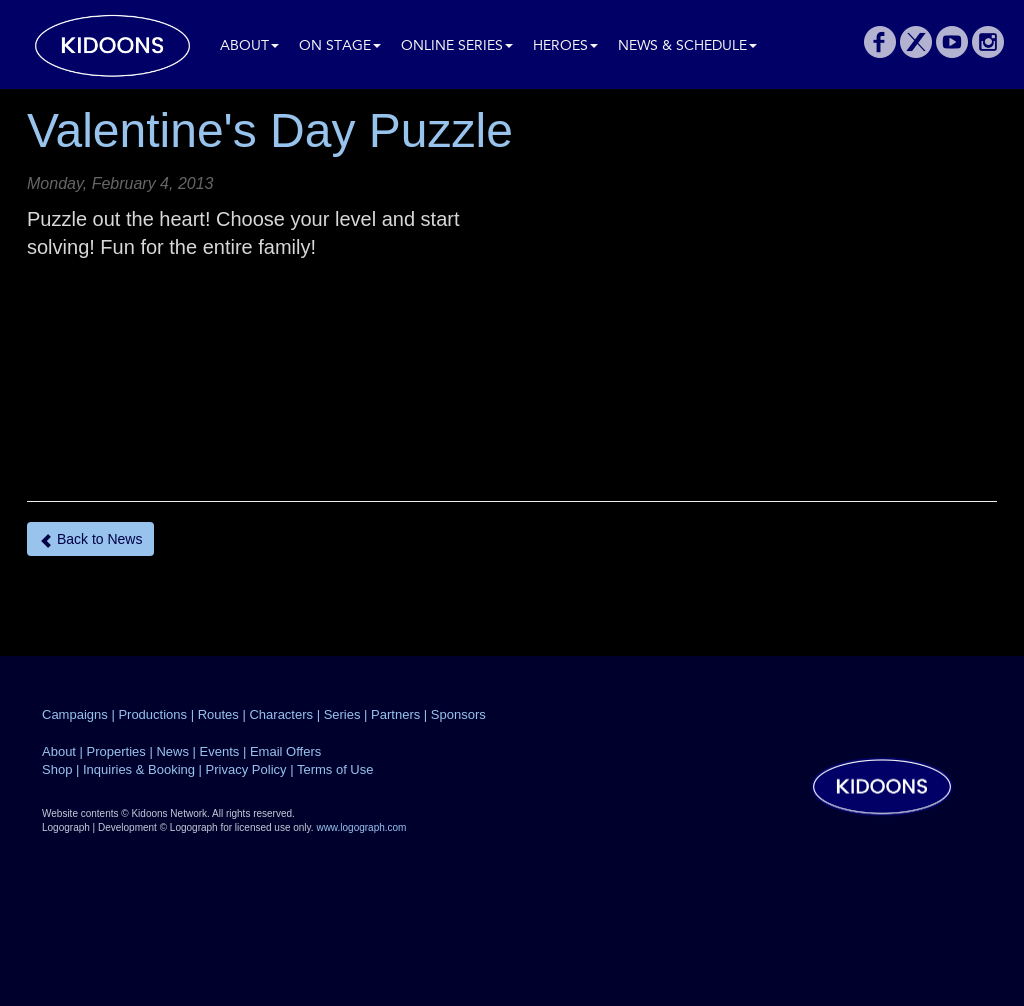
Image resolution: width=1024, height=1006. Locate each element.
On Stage (340, 46)
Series (342, 714)
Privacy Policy (246, 769)
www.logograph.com (361, 827)
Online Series (457, 46)
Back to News (90, 539)
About (249, 46)
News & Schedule (687, 46)
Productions (152, 714)
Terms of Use (335, 769)
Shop (57, 769)
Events (220, 751)
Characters (281, 714)
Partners (395, 714)
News (172, 751)
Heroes (565, 46)
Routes (218, 714)
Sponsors (458, 714)
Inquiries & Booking (139, 769)
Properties (116, 751)
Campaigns (75, 714)
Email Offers (285, 751)
